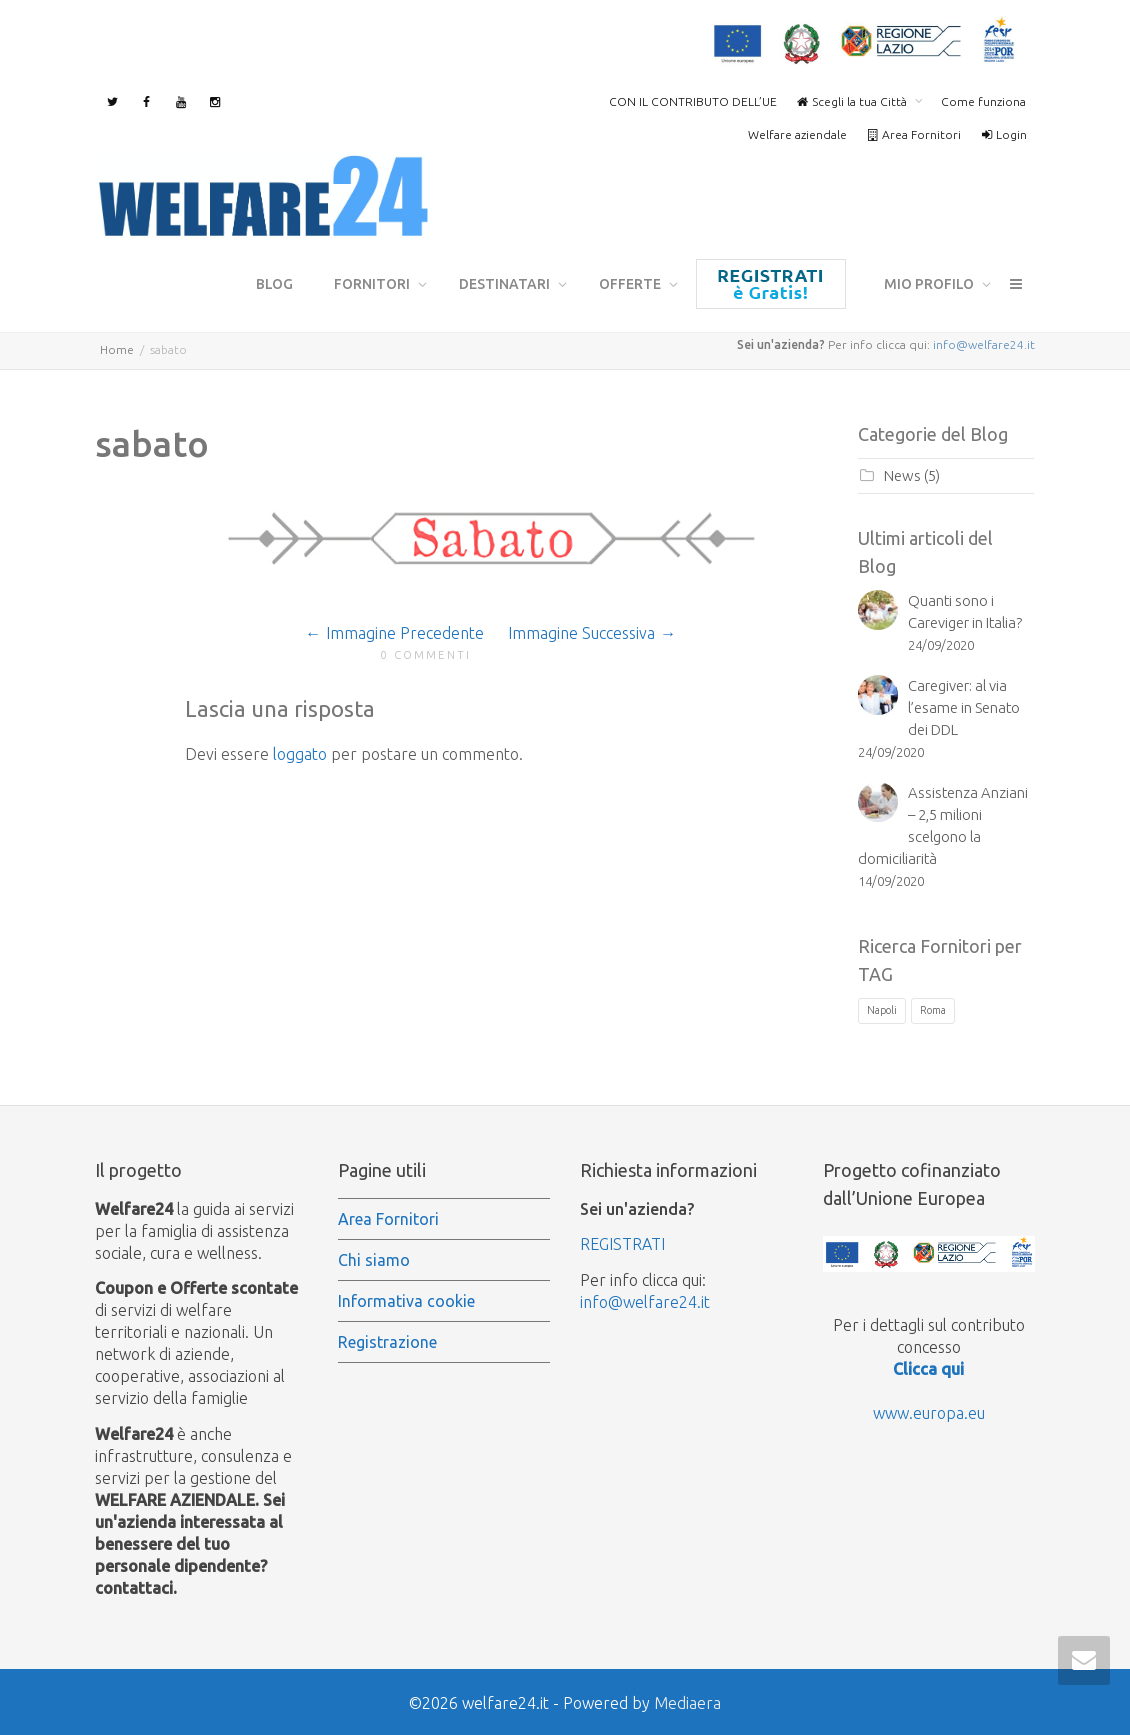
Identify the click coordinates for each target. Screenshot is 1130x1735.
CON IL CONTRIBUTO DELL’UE (693, 101)
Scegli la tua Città (853, 101)
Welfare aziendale (797, 134)
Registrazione (771, 284)
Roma (933, 1007)
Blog (274, 284)
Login (1004, 134)
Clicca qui (928, 1366)
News (902, 472)
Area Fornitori (914, 134)
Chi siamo (374, 1257)
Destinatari (506, 284)
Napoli (882, 1007)
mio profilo (930, 284)
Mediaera (687, 1700)
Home (117, 346)
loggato (300, 751)
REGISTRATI (622, 1241)
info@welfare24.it (984, 341)
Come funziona (983, 101)
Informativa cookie (406, 1298)
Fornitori (373, 284)
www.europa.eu (929, 1410)
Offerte (631, 284)
